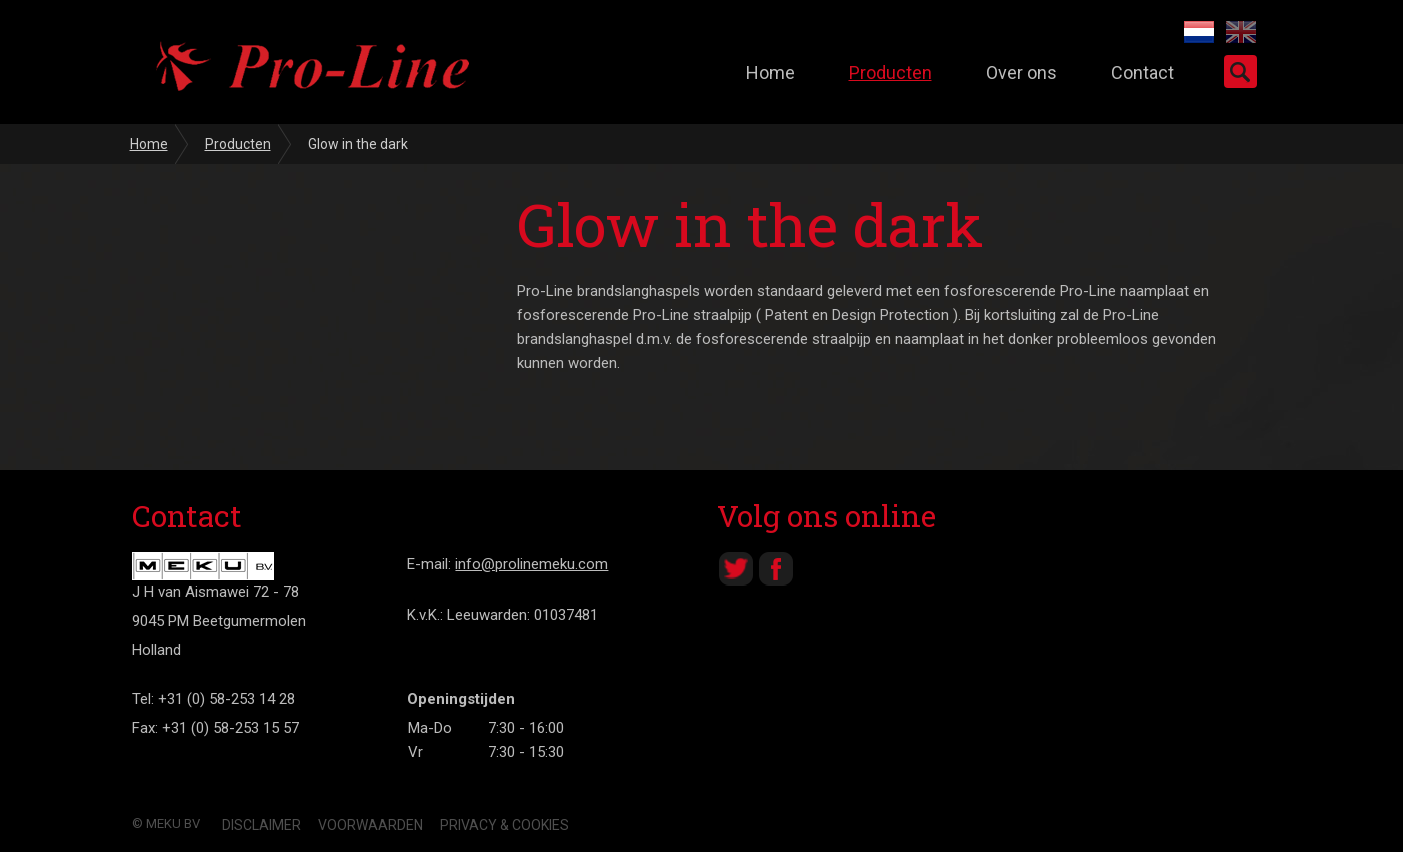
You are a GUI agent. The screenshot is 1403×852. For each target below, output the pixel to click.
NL (1199, 32)
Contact (1142, 72)
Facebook (776, 569)
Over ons (1021, 72)
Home (770, 72)
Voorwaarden (370, 825)
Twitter (736, 569)
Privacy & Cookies (504, 825)
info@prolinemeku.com (531, 564)
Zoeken (1240, 71)
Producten (890, 72)
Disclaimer (261, 825)
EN (1241, 32)
